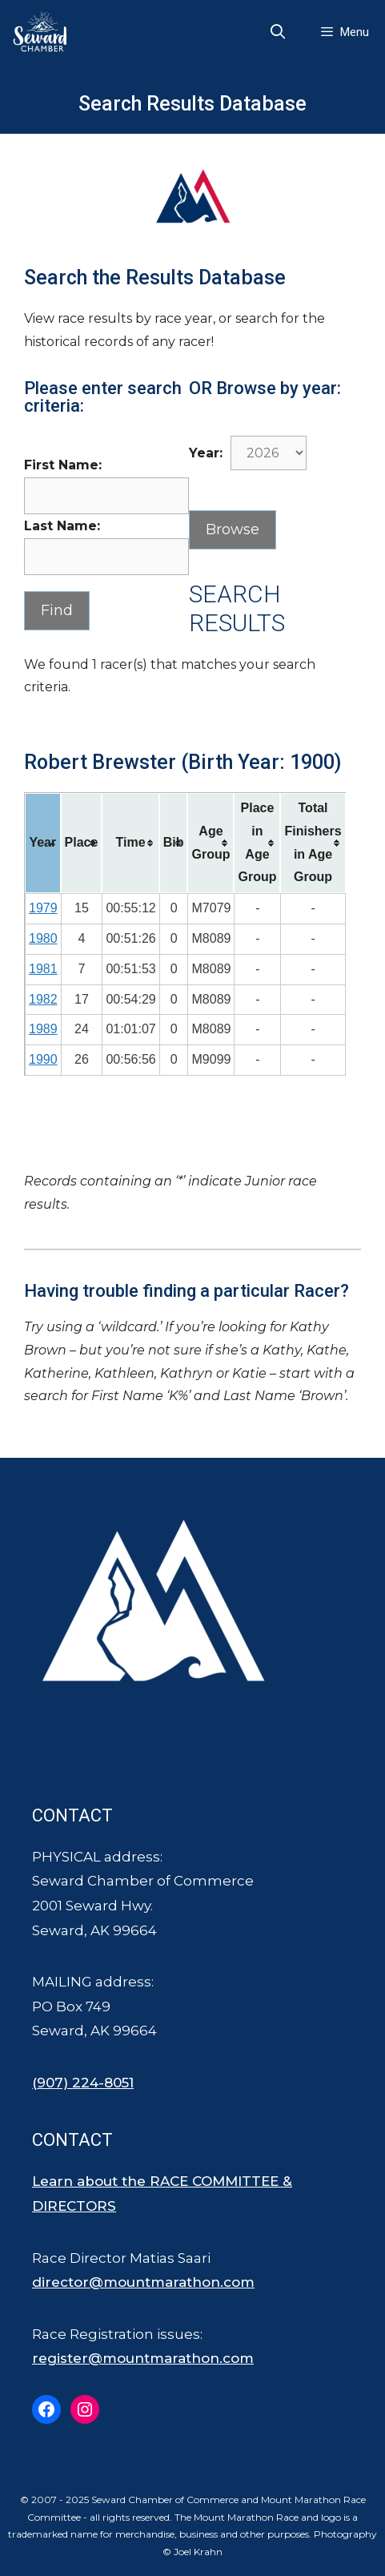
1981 (43, 969)
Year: (206, 453)
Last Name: (62, 525)
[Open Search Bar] (278, 32)
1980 (43, 938)
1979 (43, 908)
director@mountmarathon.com (143, 2282)
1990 (43, 1059)
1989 (43, 1029)
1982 (43, 999)
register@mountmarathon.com (143, 2358)
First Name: (63, 465)
